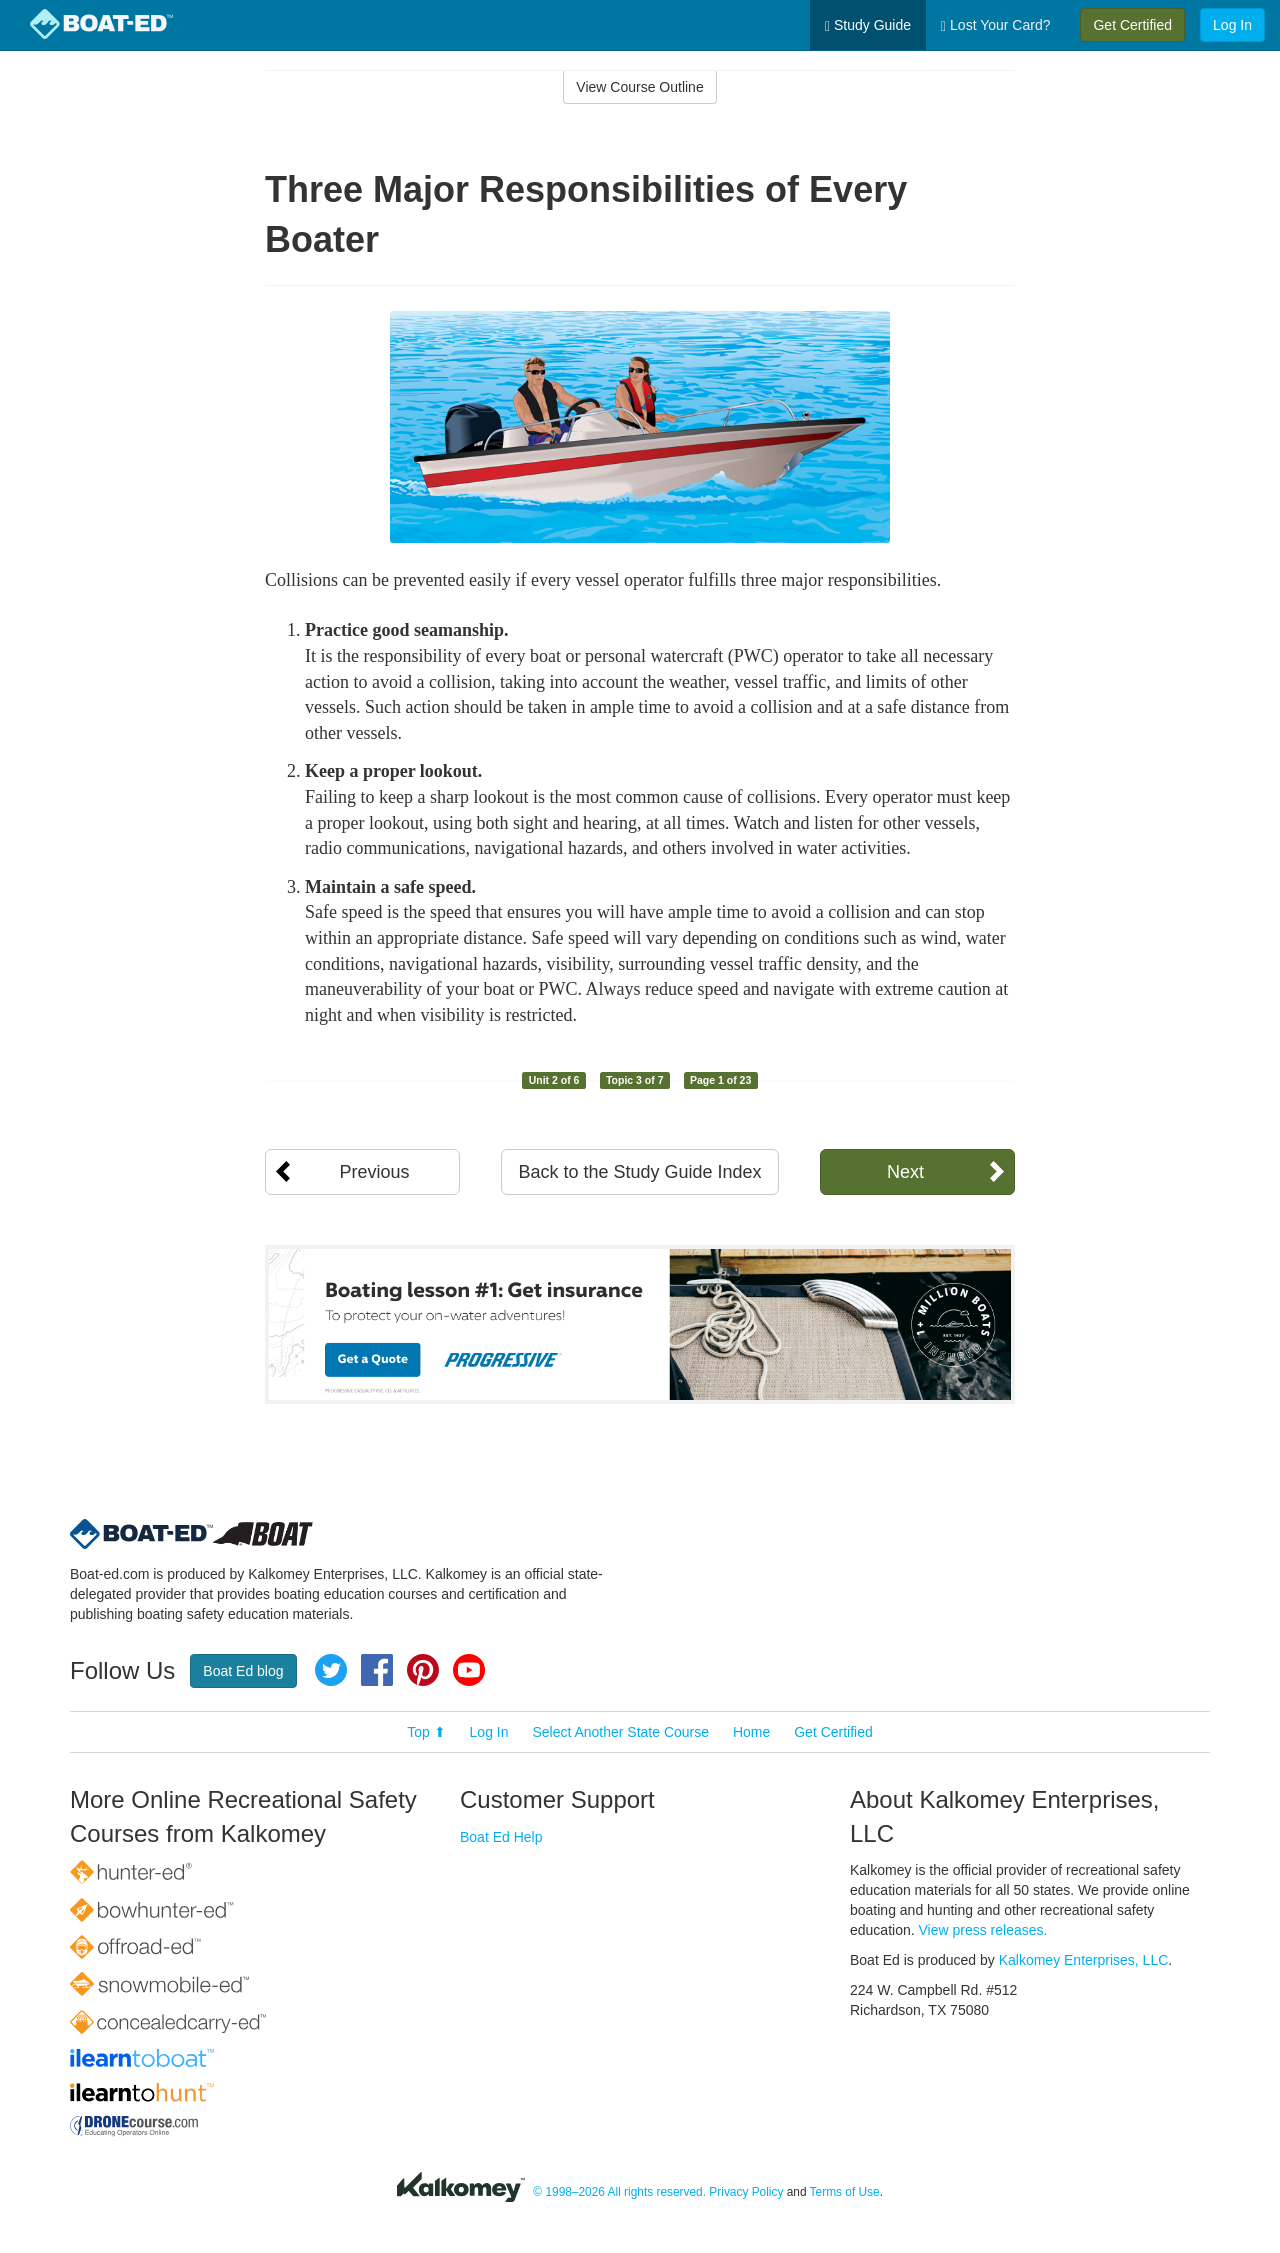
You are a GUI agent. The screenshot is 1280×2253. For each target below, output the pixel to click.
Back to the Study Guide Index (639, 1172)
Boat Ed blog (243, 1671)
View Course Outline (639, 87)
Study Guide (868, 25)
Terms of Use (845, 2192)
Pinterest (423, 1670)
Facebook (377, 1670)
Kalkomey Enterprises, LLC (1084, 1960)
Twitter (331, 1670)
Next (905, 1172)
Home (751, 1732)
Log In (1232, 25)
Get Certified (1132, 25)
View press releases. (983, 1930)
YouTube (469, 1670)
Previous (374, 1172)
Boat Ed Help (501, 1837)
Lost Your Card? (995, 25)
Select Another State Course (620, 1732)
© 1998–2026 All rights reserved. (619, 2192)
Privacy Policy (746, 2192)
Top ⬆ (426, 1732)
